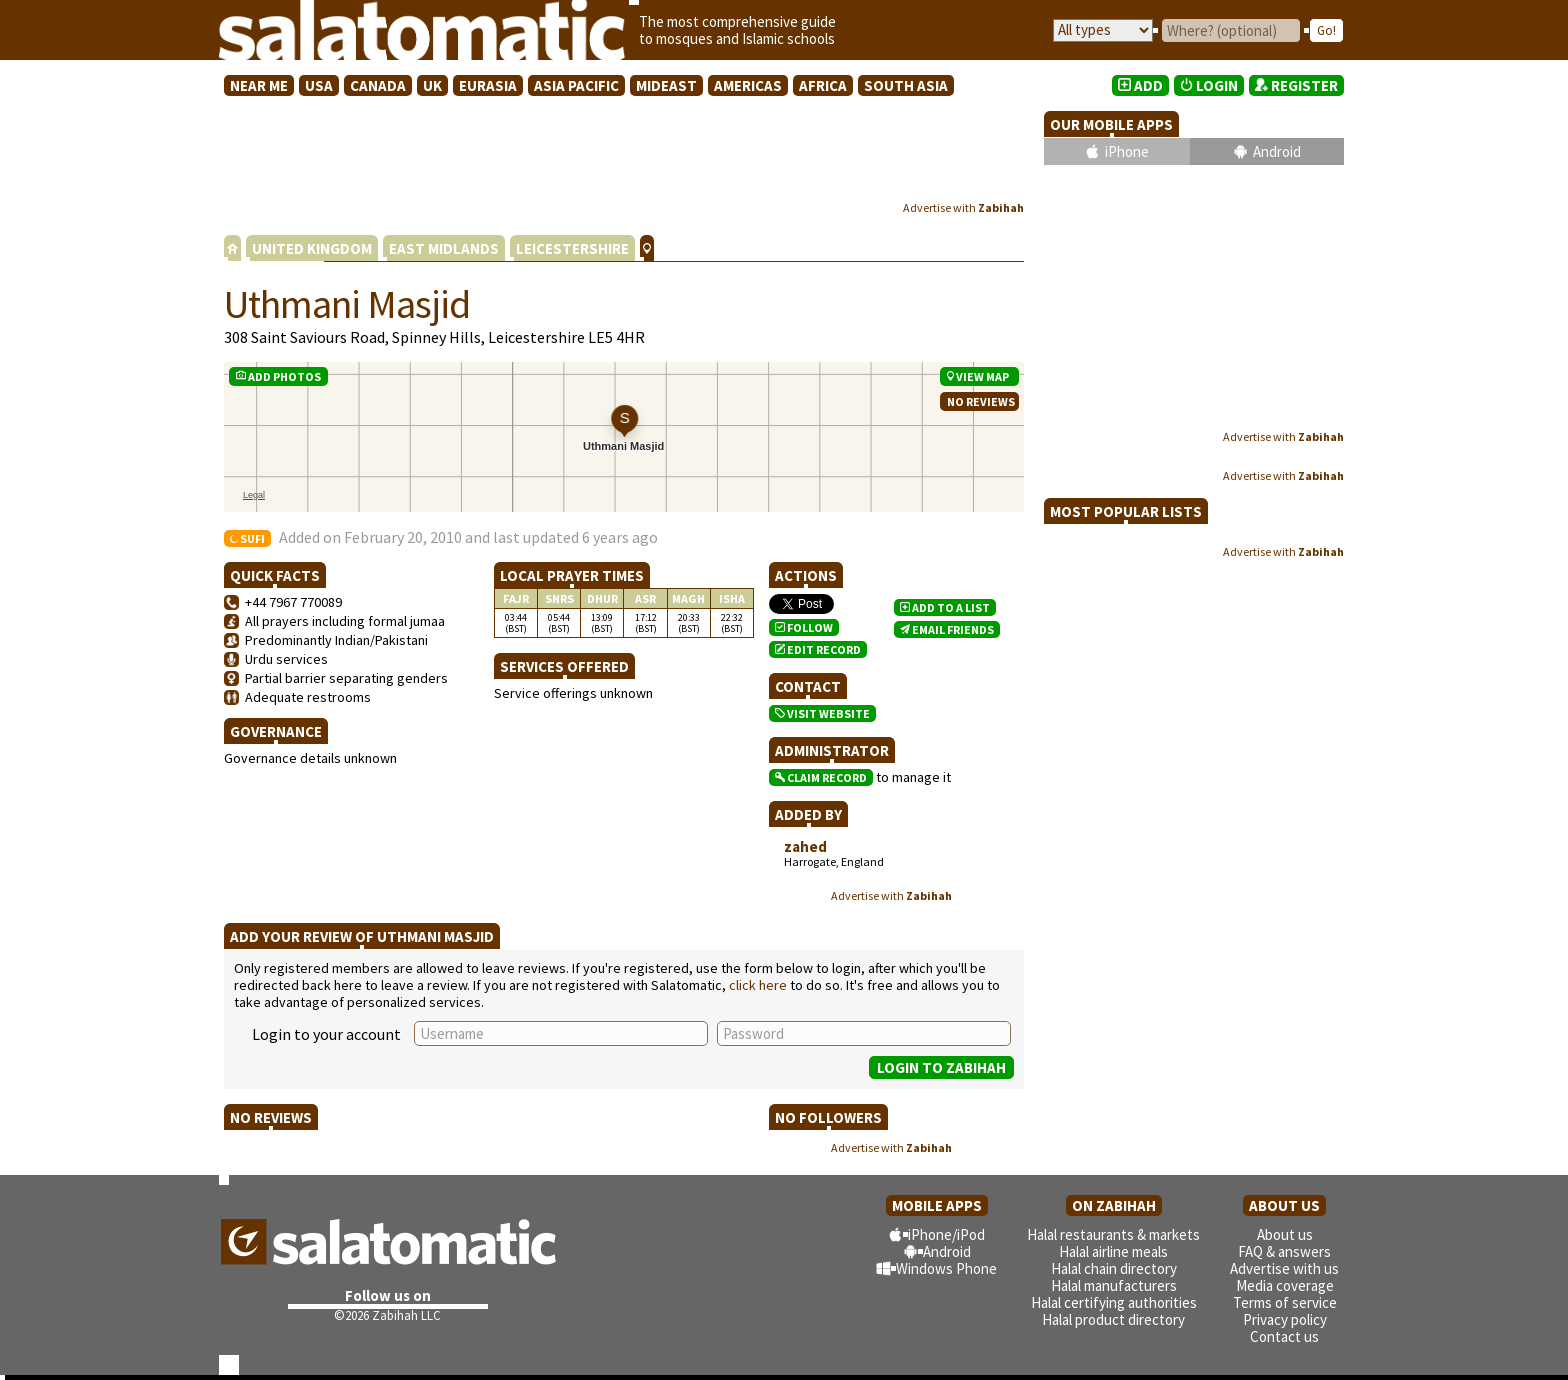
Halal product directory (1113, 1319)
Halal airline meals (1113, 1251)
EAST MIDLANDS (444, 248)
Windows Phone (946, 1268)
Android (1277, 151)
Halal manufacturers (1114, 1285)
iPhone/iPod (946, 1234)
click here (758, 985)
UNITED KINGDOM (312, 248)
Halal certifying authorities (1114, 1302)
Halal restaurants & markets (1113, 1234)
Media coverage (1285, 1285)
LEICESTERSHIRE (572, 248)
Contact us (1284, 1336)
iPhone (1127, 151)
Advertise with (963, 207)
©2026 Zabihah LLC (387, 1315)
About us (1285, 1234)
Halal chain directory (1114, 1268)
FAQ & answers (1284, 1251)
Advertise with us (1284, 1268)
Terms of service (1285, 1302)
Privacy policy (1285, 1319)
